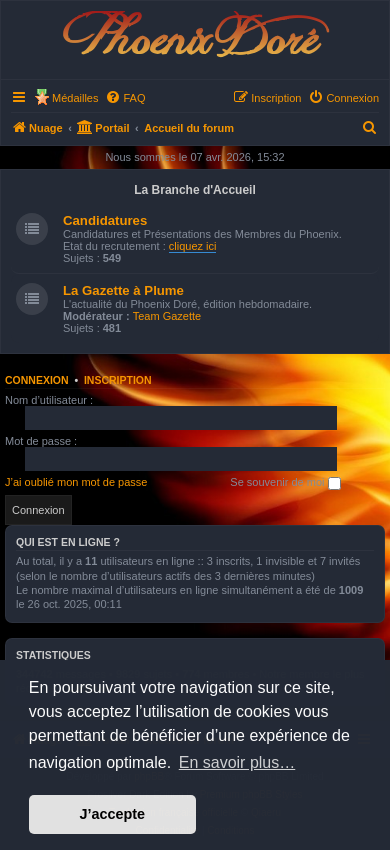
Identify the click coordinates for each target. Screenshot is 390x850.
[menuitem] (125, 98)
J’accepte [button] (113, 814)
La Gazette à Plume (123, 290)
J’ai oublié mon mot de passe (76, 482)
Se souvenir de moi (285, 483)
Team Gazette (167, 316)
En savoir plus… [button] (237, 762)
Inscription (118, 380)
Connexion (37, 380)
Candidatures (105, 220)
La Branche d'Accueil (195, 190)
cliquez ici (193, 246)
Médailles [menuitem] (75, 98)
